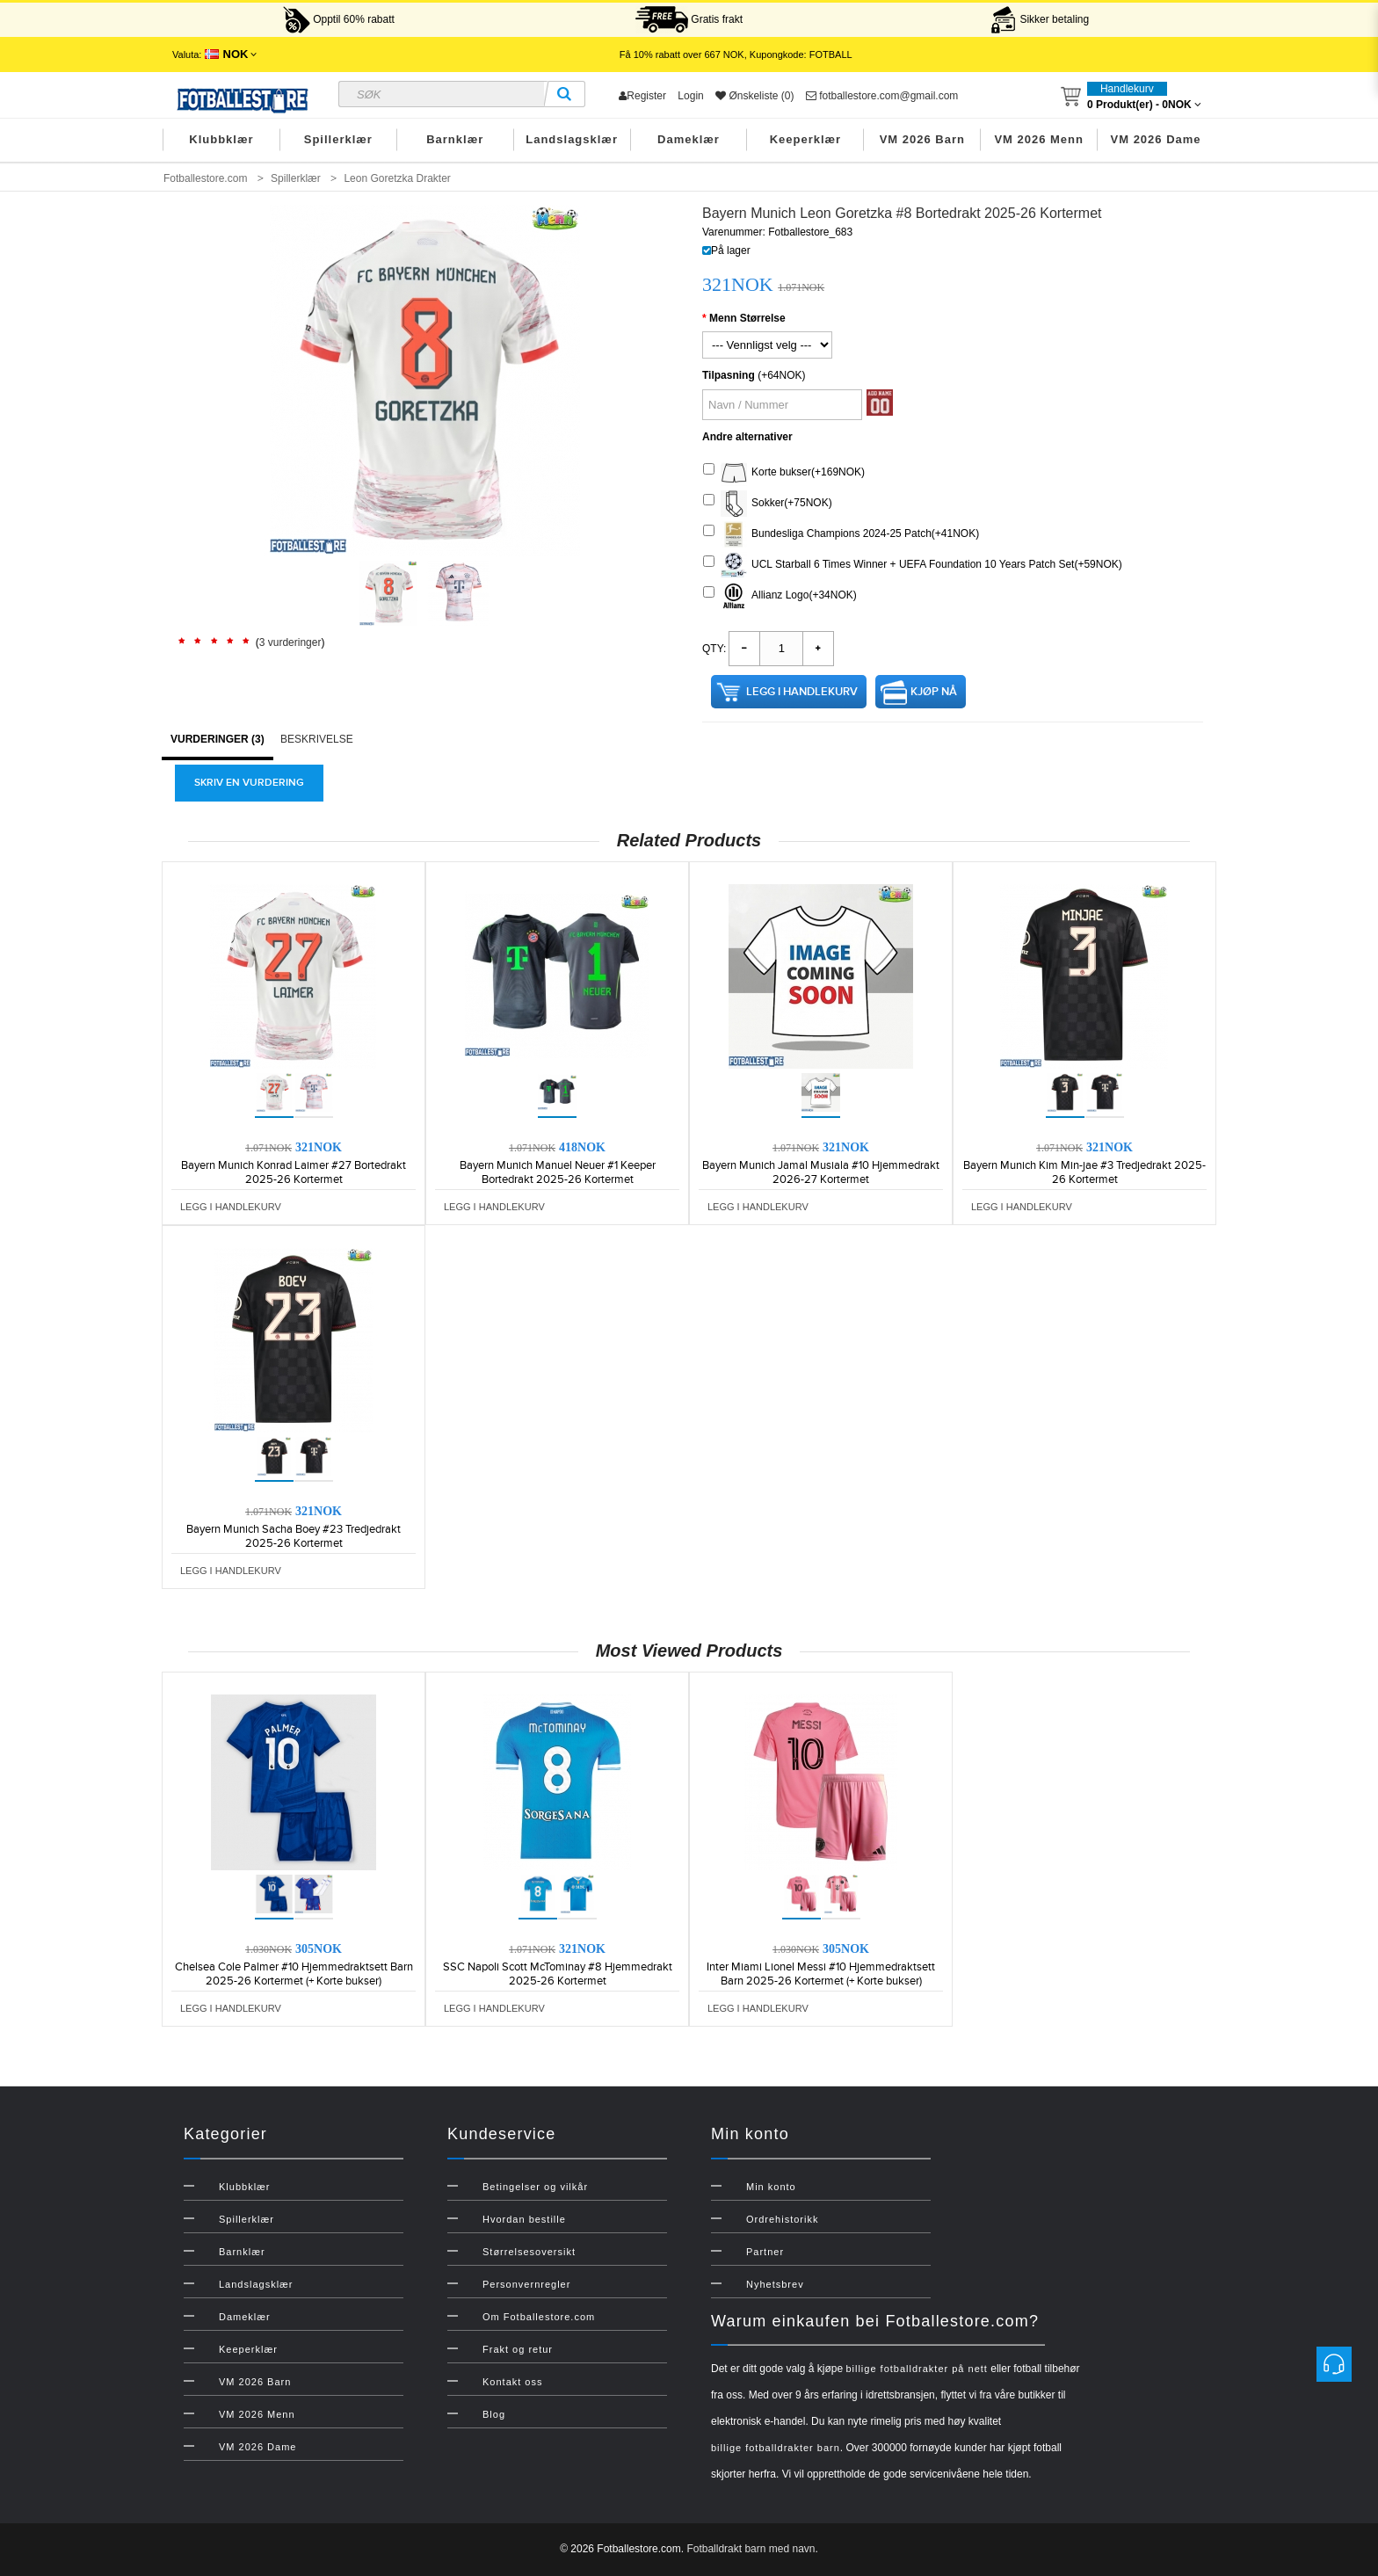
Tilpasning (728, 375)
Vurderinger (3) (217, 739)
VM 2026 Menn (1039, 139)
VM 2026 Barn (922, 139)
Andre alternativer (747, 437)
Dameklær (688, 139)
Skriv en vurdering (249, 782)
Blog (493, 2414)
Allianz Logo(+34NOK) (780, 596)
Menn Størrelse (747, 318)
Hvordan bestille (524, 2219)
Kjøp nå (933, 692)
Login (690, 96)
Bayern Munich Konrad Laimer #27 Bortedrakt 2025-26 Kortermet (293, 1172)
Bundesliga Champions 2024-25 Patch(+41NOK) (841, 534)
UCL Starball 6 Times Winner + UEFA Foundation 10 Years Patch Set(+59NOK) (912, 565)
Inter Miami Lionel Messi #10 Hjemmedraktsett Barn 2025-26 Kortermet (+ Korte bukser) (821, 1974)
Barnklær (454, 139)
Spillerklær (338, 139)
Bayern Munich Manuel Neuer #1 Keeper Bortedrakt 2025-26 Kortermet (558, 1172)
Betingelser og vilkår (535, 2186)
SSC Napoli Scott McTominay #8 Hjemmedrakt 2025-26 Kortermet (557, 1974)
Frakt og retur (517, 2349)
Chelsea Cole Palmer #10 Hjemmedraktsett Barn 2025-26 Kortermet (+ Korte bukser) (294, 1974)
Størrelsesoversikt (529, 2251)
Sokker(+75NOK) (767, 503)
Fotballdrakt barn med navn (750, 2549)
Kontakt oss (512, 2381)
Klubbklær (221, 139)
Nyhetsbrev (775, 2284)
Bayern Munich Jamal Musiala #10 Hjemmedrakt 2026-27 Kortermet (820, 1172)
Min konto (771, 2186)
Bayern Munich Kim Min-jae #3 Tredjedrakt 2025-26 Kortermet (1084, 1172)
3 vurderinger (290, 642)
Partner (765, 2251)
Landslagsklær (572, 139)
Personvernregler (526, 2284)
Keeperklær (806, 139)
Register (642, 96)
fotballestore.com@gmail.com (882, 96)
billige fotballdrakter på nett (916, 2368)
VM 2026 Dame (1156, 139)
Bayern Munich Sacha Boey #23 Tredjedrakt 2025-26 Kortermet (293, 1536)
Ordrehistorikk (782, 2219)
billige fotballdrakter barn (775, 2447)
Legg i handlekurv (802, 692)
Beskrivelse (316, 739)
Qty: (714, 648)
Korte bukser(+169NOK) (784, 473)
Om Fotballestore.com (538, 2316)
